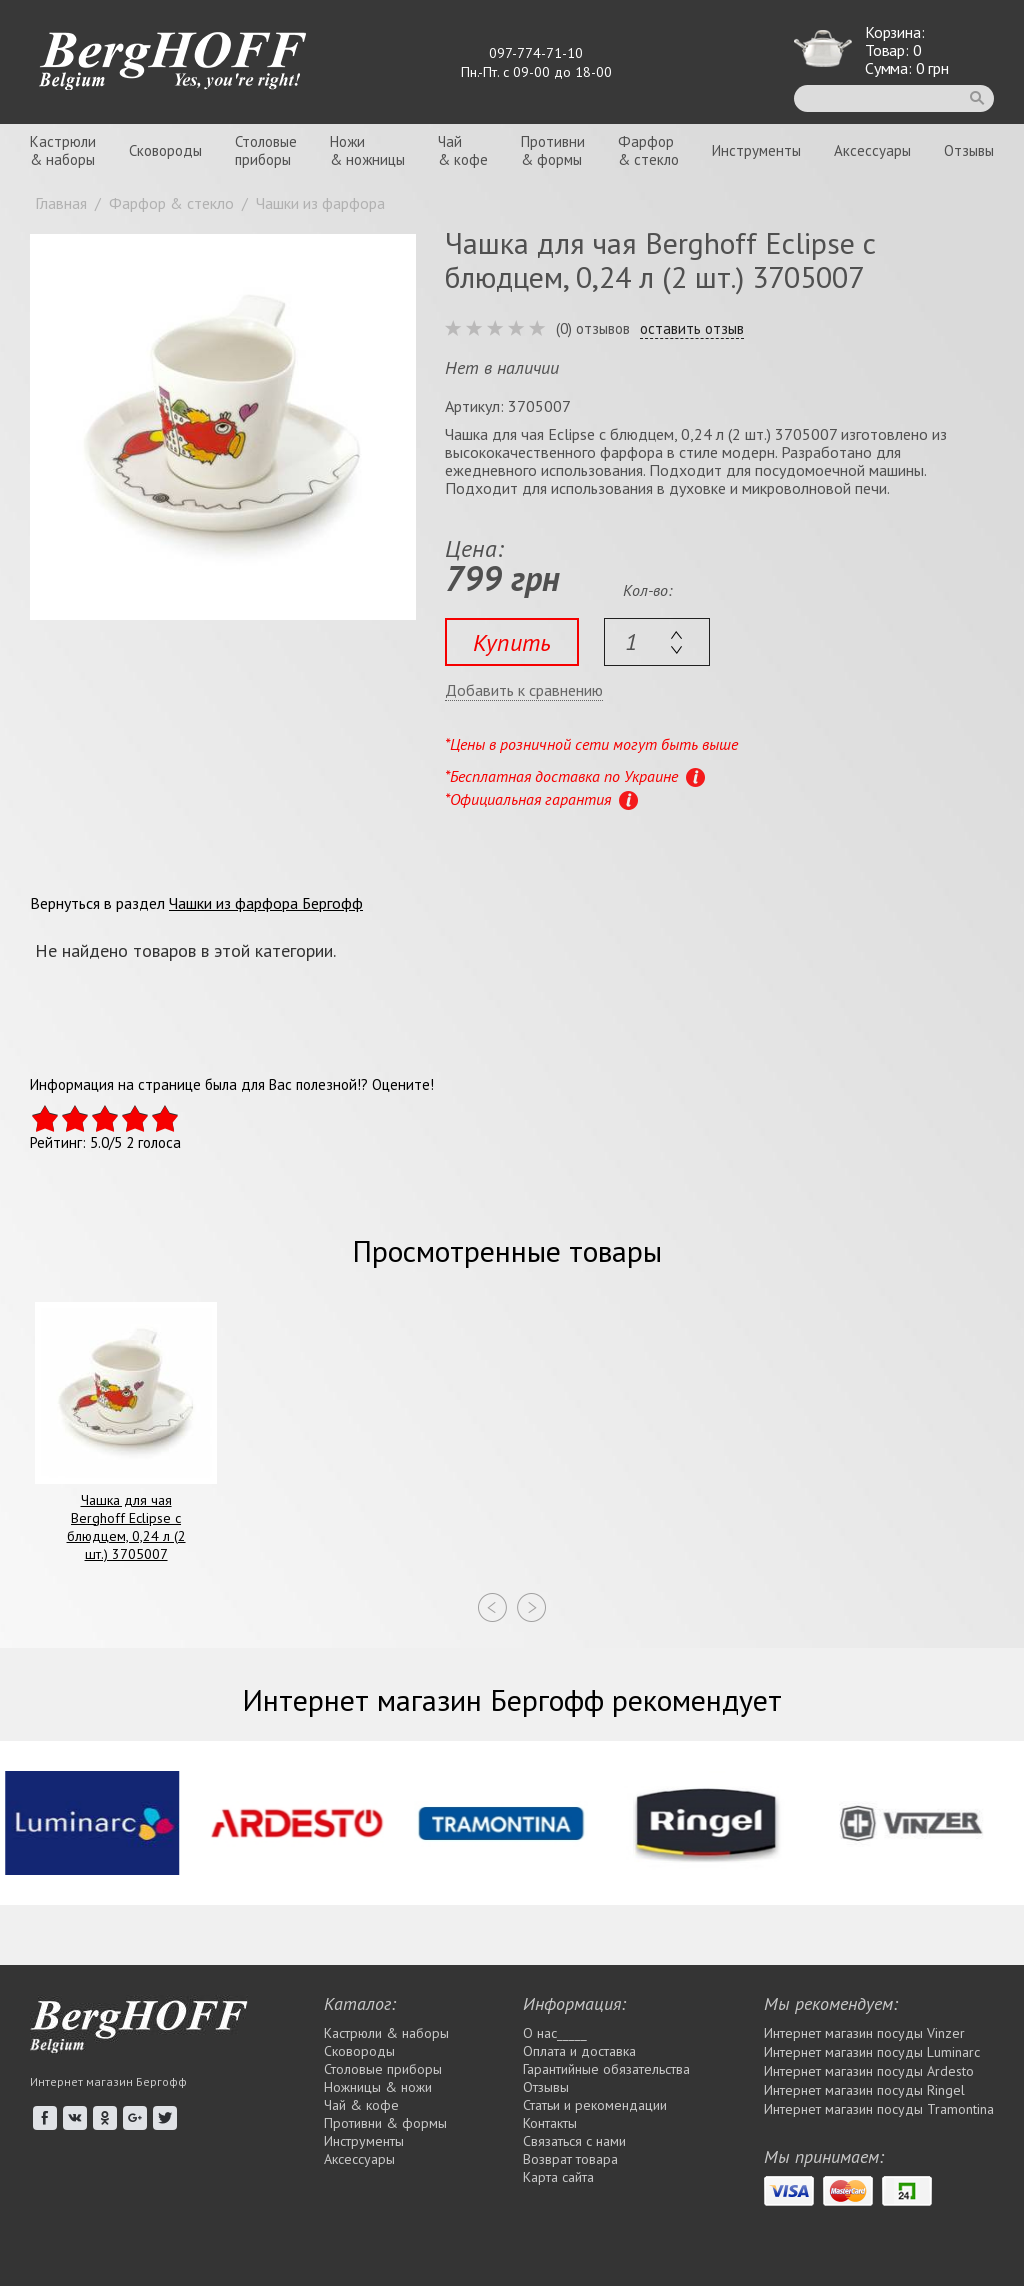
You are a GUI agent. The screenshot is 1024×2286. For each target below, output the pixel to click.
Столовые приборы (383, 2069)
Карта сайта (558, 2177)
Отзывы (969, 150)
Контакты (550, 2123)
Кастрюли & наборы (386, 2033)
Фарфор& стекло (648, 150)
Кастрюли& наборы (63, 150)
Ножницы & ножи (378, 2087)
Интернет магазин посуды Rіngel (864, 2090)
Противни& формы (553, 150)
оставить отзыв (692, 329)
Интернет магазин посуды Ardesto (869, 2071)
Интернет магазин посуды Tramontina (879, 2109)
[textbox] (657, 642)
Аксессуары (872, 150)
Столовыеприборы (266, 150)
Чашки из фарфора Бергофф (266, 903)
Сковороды (165, 150)
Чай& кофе (463, 150)
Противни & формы (385, 2123)
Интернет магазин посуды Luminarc (872, 2052)
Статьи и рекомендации (595, 2105)
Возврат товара (570, 2159)
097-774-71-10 (536, 53)
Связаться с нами (574, 2141)
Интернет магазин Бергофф (108, 2081)
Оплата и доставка (579, 2051)
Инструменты (756, 150)
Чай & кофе (361, 2105)
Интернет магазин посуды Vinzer (864, 2033)
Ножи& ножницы (367, 150)
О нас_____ (555, 2033)
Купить (512, 642)
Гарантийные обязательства (606, 2069)
